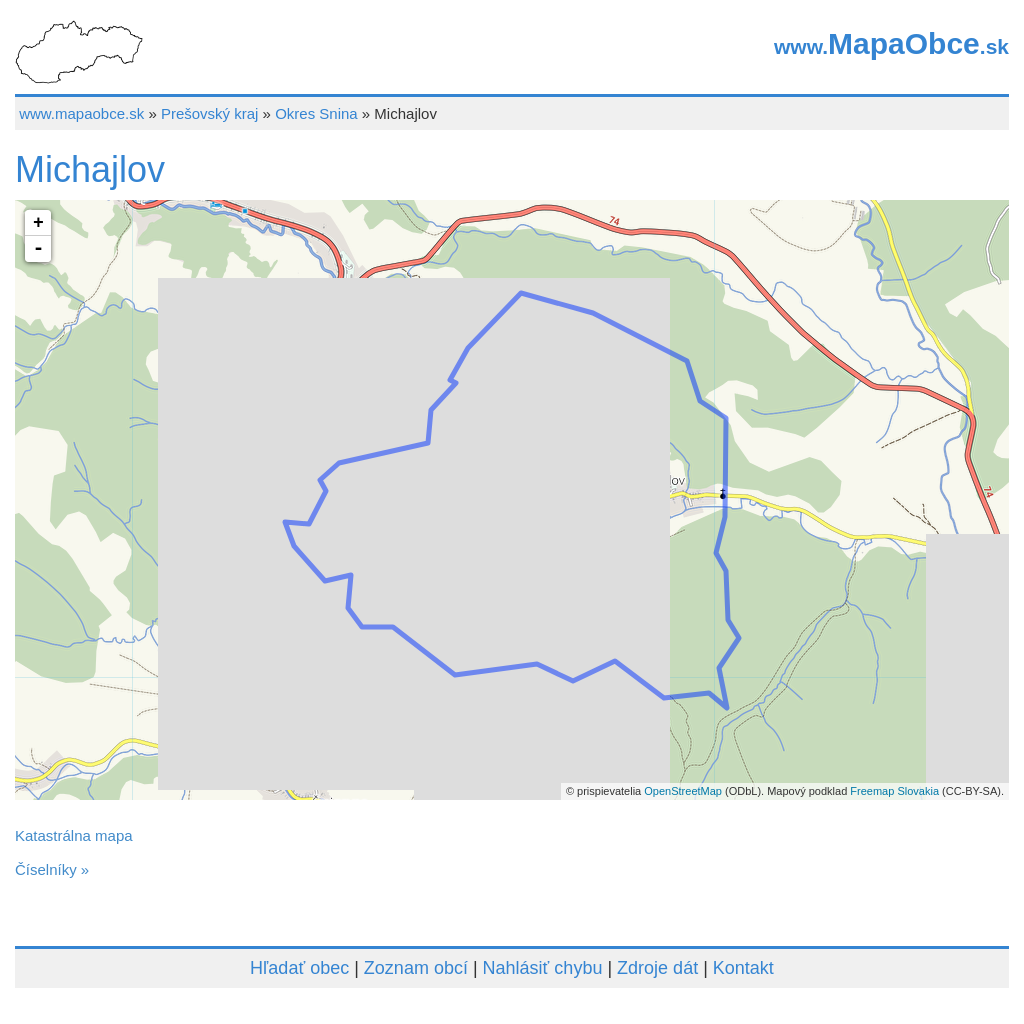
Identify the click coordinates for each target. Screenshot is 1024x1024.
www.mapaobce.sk (81, 113)
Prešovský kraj (210, 113)
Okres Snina (316, 113)
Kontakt (743, 968)
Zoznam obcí (416, 968)
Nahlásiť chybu (543, 968)
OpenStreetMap (683, 791)
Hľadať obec (299, 968)
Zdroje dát (657, 968)
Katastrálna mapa (74, 835)
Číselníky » (52, 869)
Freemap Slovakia (894, 791)
